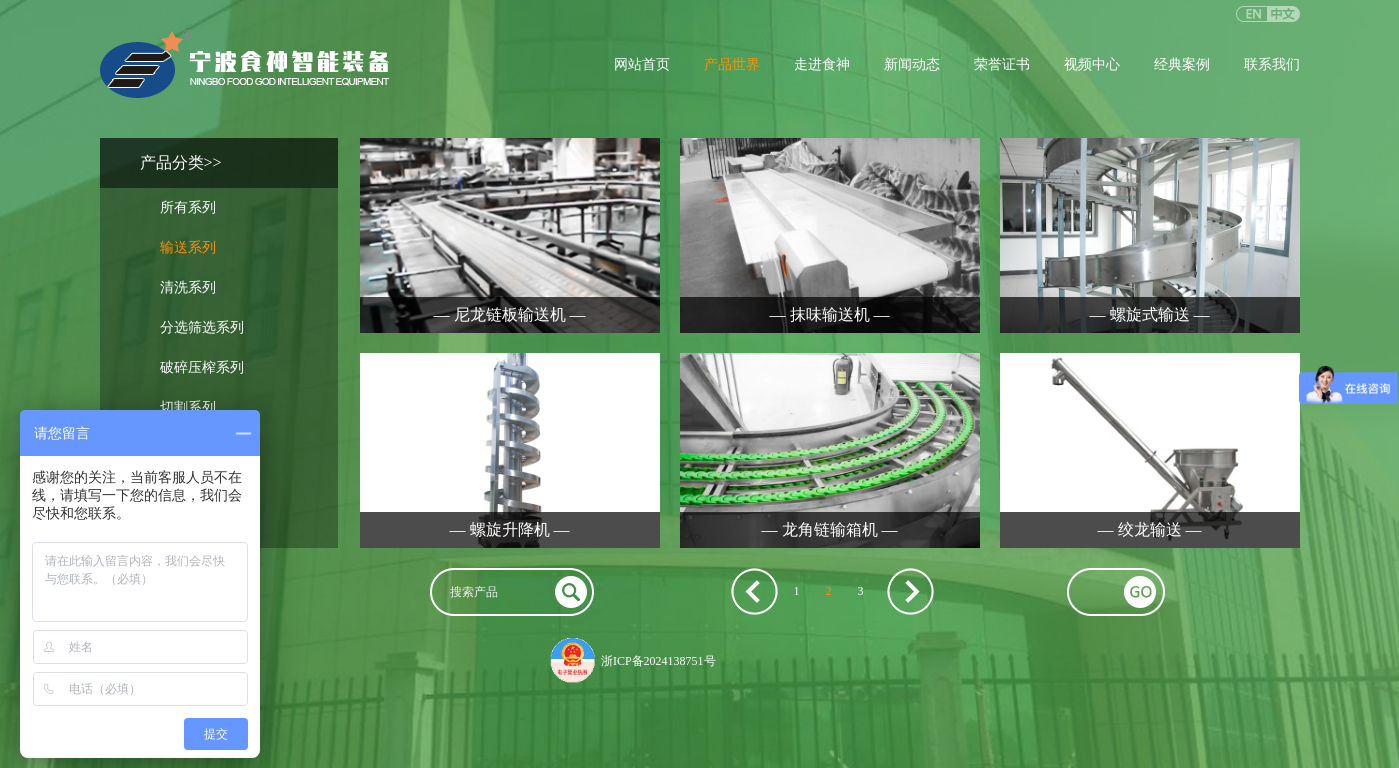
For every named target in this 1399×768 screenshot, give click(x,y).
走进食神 (822, 64)
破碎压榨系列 (202, 367)
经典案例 (1182, 64)
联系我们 (1272, 64)
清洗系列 (188, 287)
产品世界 (732, 64)
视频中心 (1092, 64)
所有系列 (188, 207)
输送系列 (188, 247)
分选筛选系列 (202, 327)
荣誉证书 (1002, 64)
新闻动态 (912, 64)
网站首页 (642, 64)
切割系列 (188, 407)
